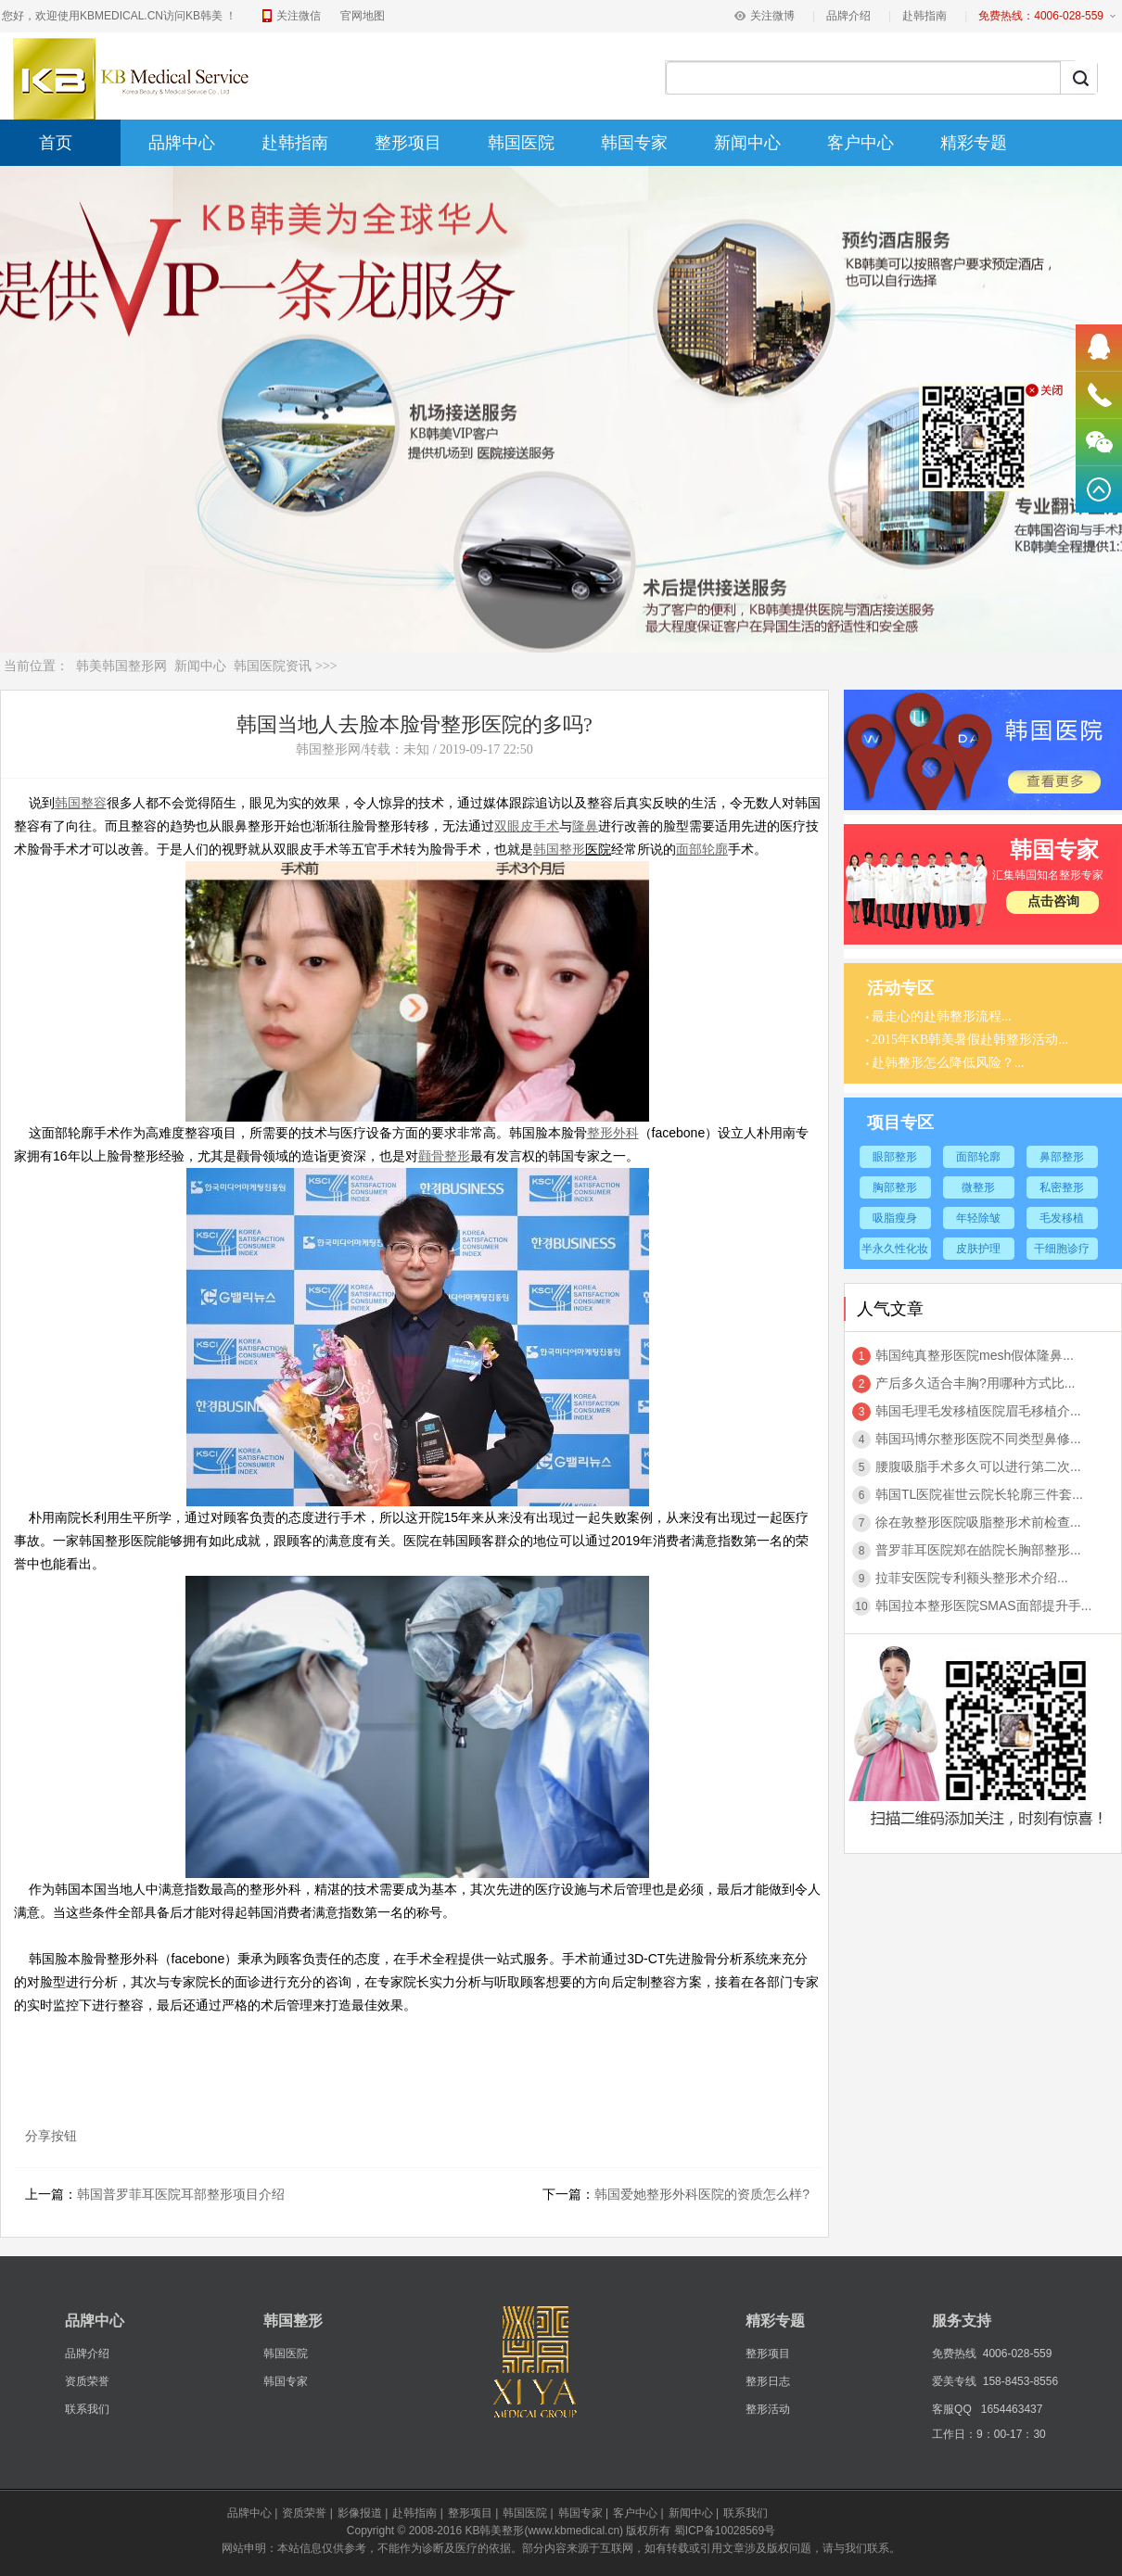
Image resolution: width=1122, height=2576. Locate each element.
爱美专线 (954, 2381)
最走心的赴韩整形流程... (942, 1016)
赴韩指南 (924, 15)
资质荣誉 (87, 2381)
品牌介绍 (848, 15)
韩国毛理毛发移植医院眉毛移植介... (978, 1410)
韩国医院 (521, 142)
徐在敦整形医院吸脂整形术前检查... (978, 1522)
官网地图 (362, 15)
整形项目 (408, 142)
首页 (55, 142)
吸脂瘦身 (895, 1218)
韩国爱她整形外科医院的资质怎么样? (702, 2194)
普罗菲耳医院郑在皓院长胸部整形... (978, 1549)
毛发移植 (1061, 1218)
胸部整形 (895, 1187)
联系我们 (87, 2409)
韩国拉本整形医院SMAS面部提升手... (983, 1605)
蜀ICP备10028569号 (724, 2530)
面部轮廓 (978, 1156)
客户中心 (860, 142)
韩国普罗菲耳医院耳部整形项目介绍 (181, 2194)
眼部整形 (895, 1156)
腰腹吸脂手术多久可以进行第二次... (978, 1466)
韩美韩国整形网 (121, 666)
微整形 (978, 1187)
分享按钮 (51, 2135)
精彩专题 (973, 142)
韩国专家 (634, 142)
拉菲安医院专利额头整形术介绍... (971, 1577)
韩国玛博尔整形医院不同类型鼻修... (978, 1438)
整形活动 (768, 2409)
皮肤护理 (978, 1248)
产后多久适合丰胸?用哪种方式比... (975, 1383)
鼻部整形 (1061, 1156)
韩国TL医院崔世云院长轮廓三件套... (979, 1494)
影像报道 (360, 2512)
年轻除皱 (978, 1218)
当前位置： (36, 666)
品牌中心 (181, 142)
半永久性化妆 (894, 1248)
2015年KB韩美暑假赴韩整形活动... (970, 1040)
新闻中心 (747, 142)
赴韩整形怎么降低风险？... (948, 1063)
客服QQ (952, 2409)
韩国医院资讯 (273, 666)
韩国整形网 (328, 749)
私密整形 (1061, 1187)
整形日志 (768, 2381)
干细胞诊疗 (1062, 1248)
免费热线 (954, 2353)
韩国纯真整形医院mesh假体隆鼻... (974, 1355)
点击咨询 (1053, 901)
